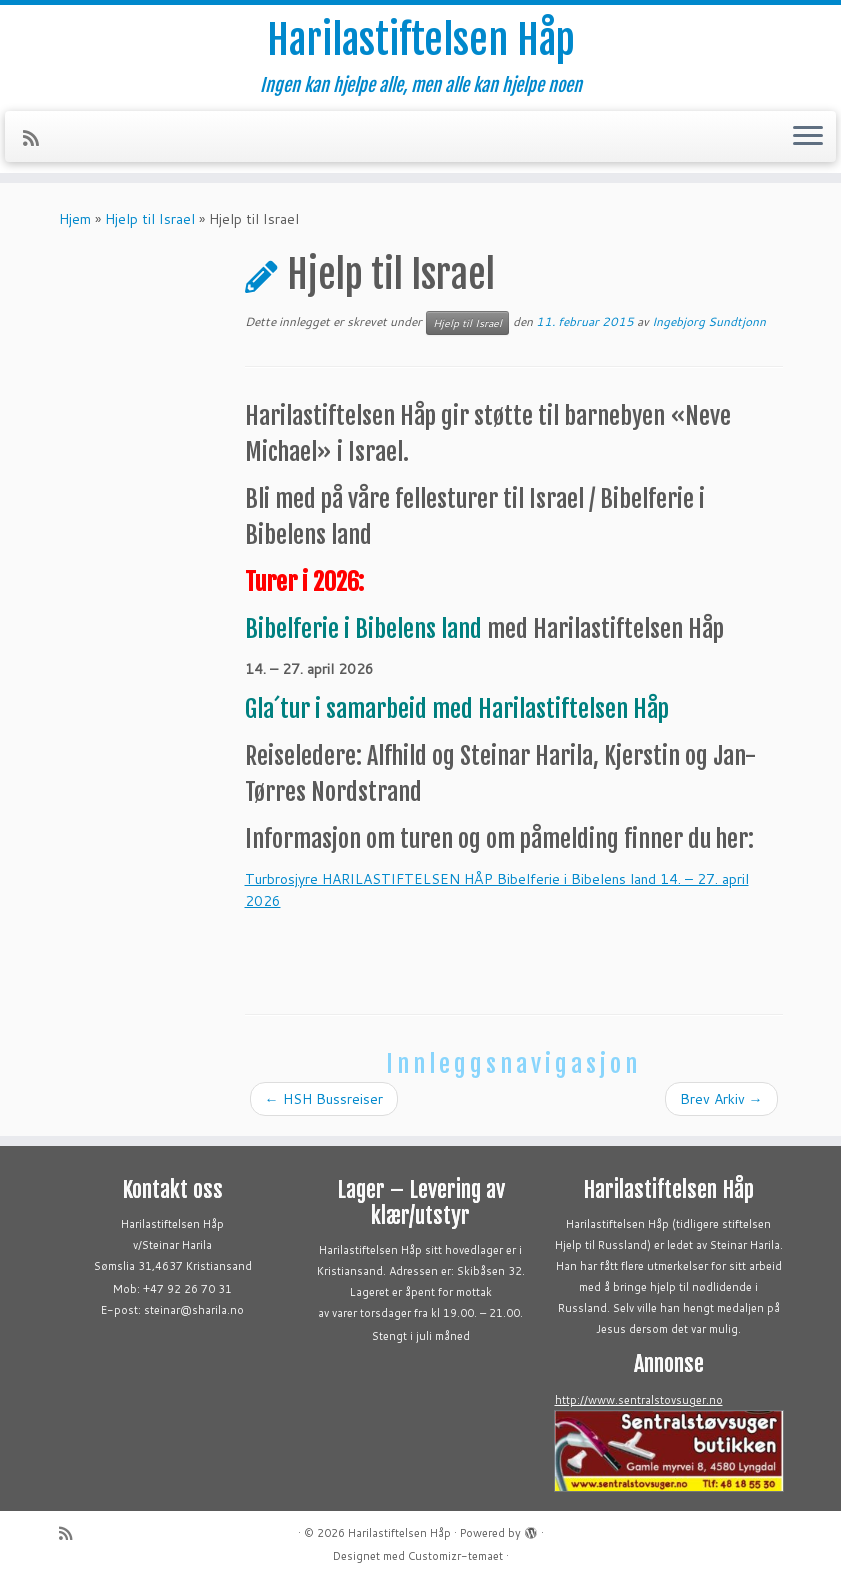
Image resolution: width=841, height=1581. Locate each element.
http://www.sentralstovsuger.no (639, 1400)
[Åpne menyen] (808, 137)
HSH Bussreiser (324, 1099)
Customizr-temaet (455, 1556)
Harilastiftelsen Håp (421, 40)
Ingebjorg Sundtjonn (709, 321)
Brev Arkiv (721, 1099)
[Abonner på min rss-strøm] (37, 138)
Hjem (75, 219)
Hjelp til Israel (150, 219)
